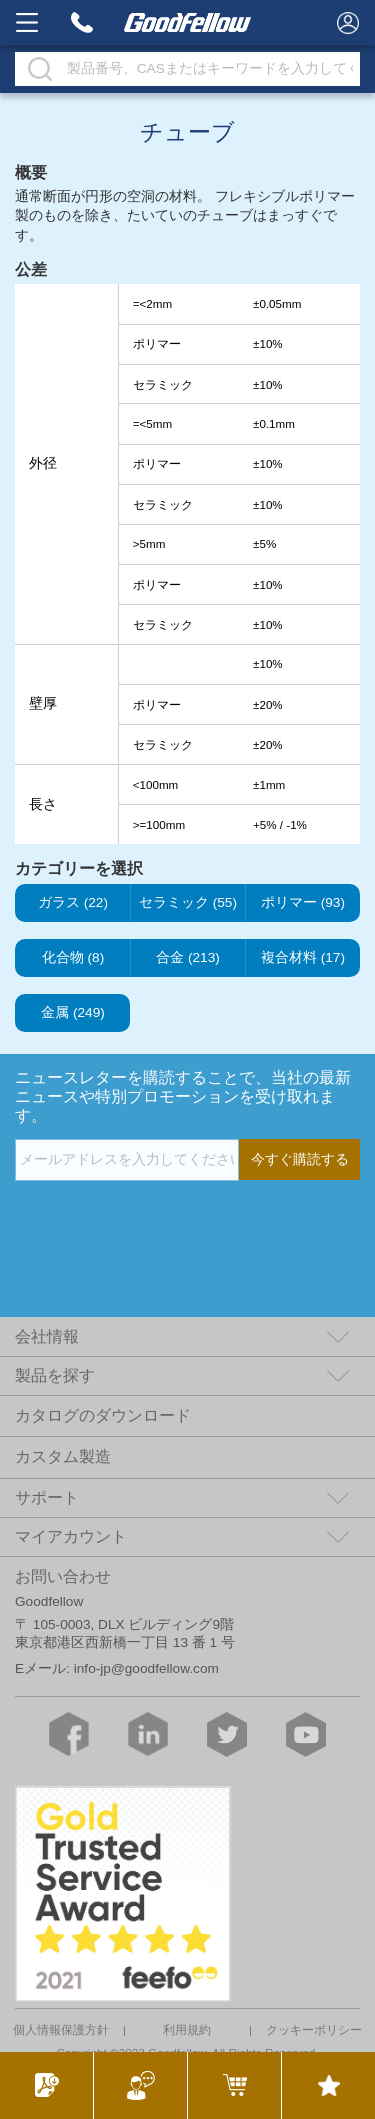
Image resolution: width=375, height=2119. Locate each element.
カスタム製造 (63, 1456)
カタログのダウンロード (103, 1415)
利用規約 (187, 2030)
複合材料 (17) (303, 958)
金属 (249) (73, 1013)
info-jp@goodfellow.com (146, 1668)
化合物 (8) (73, 958)
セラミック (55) (188, 903)
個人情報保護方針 (61, 2030)
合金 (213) (188, 958)
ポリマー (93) (303, 903)
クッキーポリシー (314, 2030)
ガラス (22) (73, 903)
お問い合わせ (63, 1576)
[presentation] (167, 1221)
